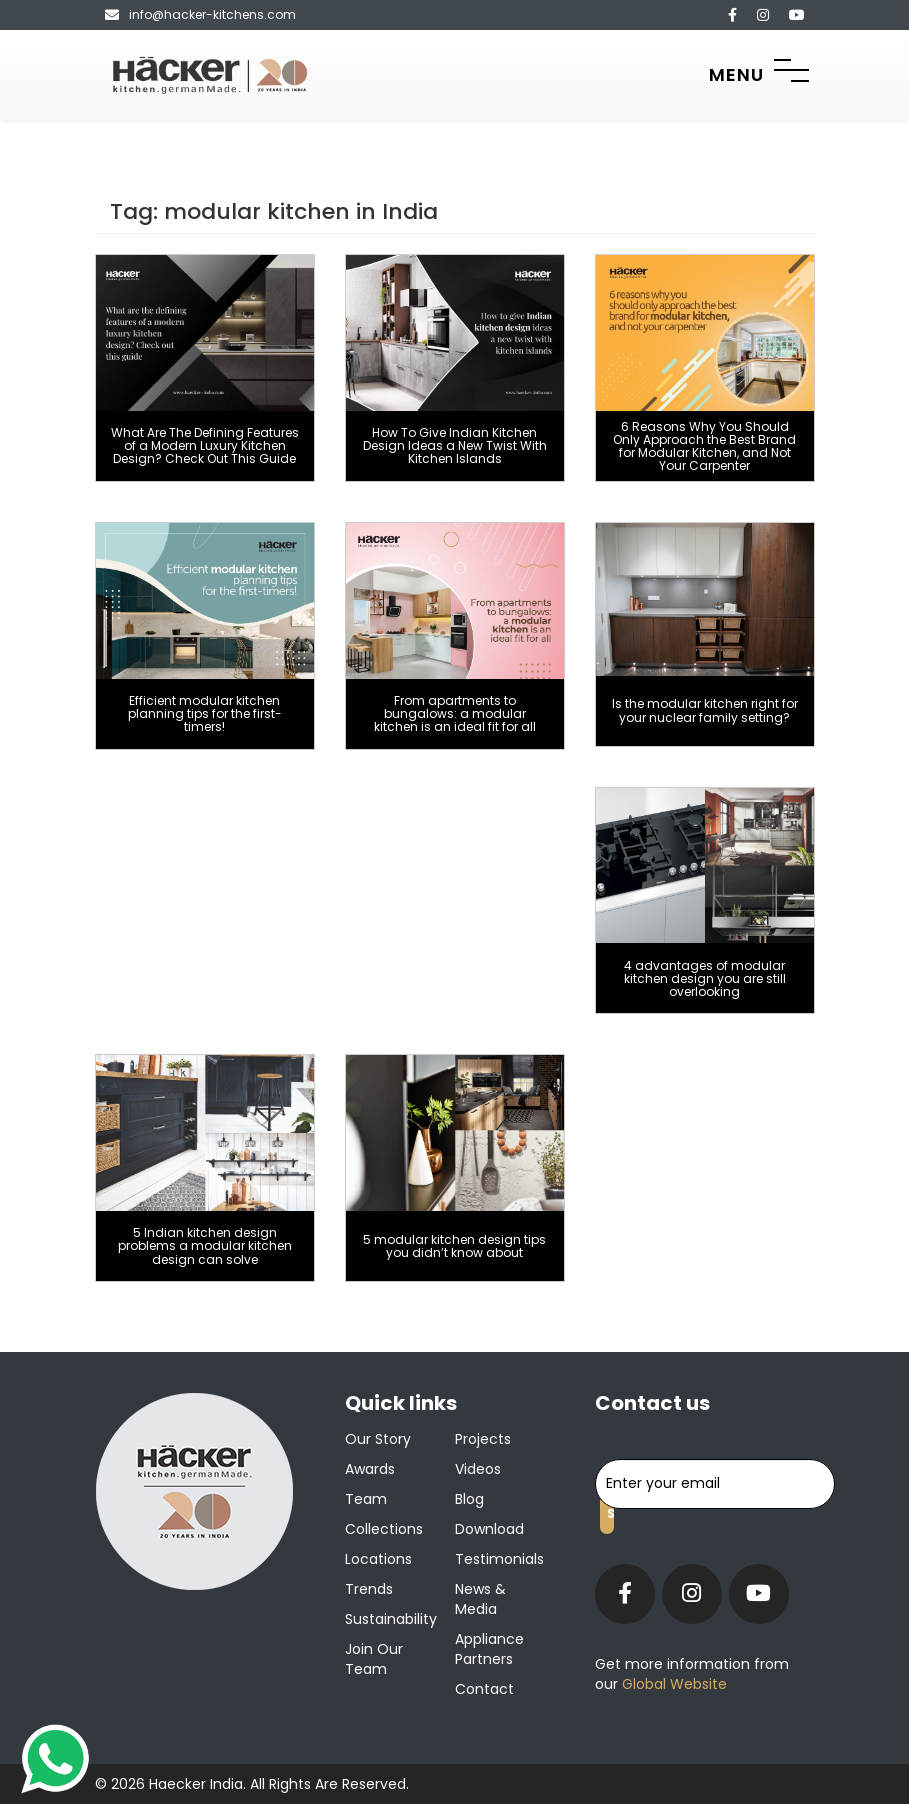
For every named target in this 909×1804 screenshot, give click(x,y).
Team (366, 1499)
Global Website (672, 1684)
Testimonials (499, 1559)
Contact (484, 1689)
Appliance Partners (489, 1649)
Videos (478, 1469)
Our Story (378, 1439)
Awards (370, 1469)
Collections (384, 1529)
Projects (483, 1439)
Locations (378, 1559)
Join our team (374, 1659)
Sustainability (391, 1619)
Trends (369, 1589)
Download (489, 1529)
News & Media (480, 1599)
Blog (469, 1499)
